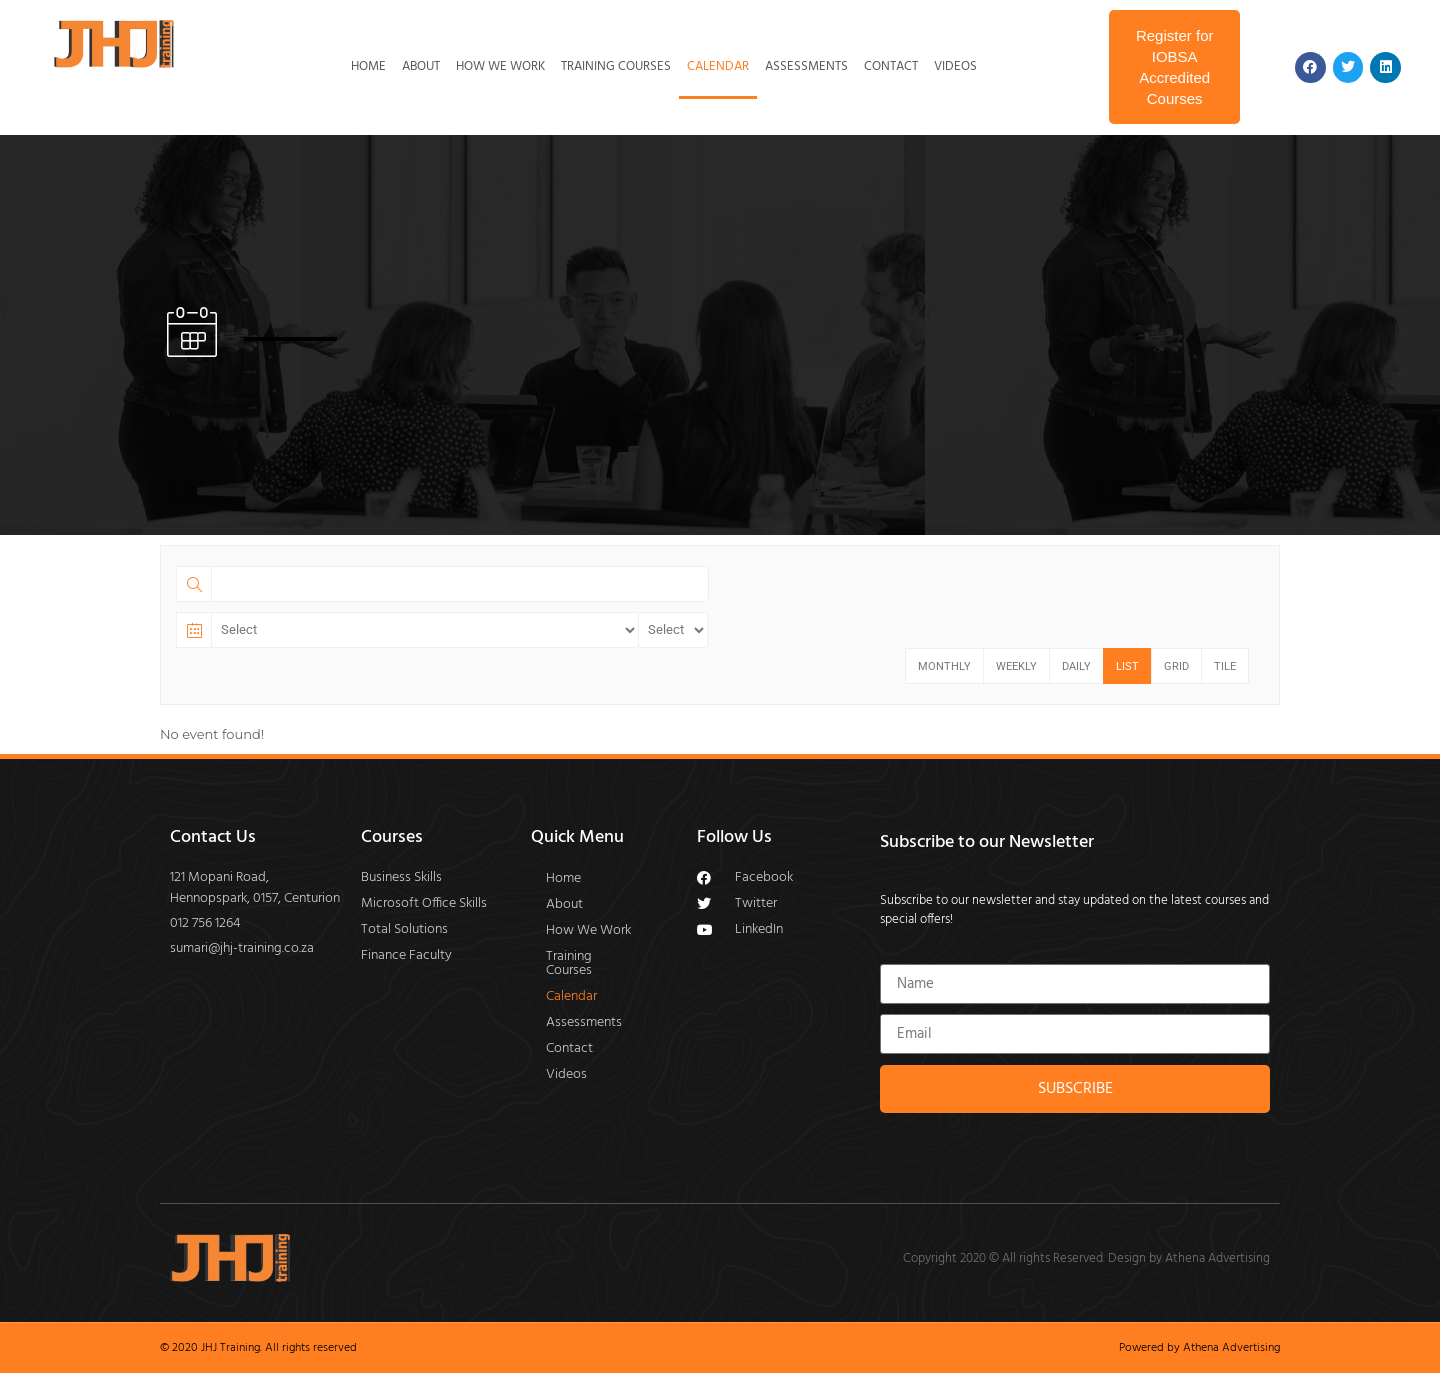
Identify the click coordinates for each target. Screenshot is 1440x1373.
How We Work (500, 66)
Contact (891, 66)
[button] (595, 964)
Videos (955, 66)
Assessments (806, 66)
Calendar (718, 66)
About (421, 66)
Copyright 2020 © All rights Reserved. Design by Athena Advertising (1086, 1258)
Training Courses (616, 66)
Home (368, 66)
